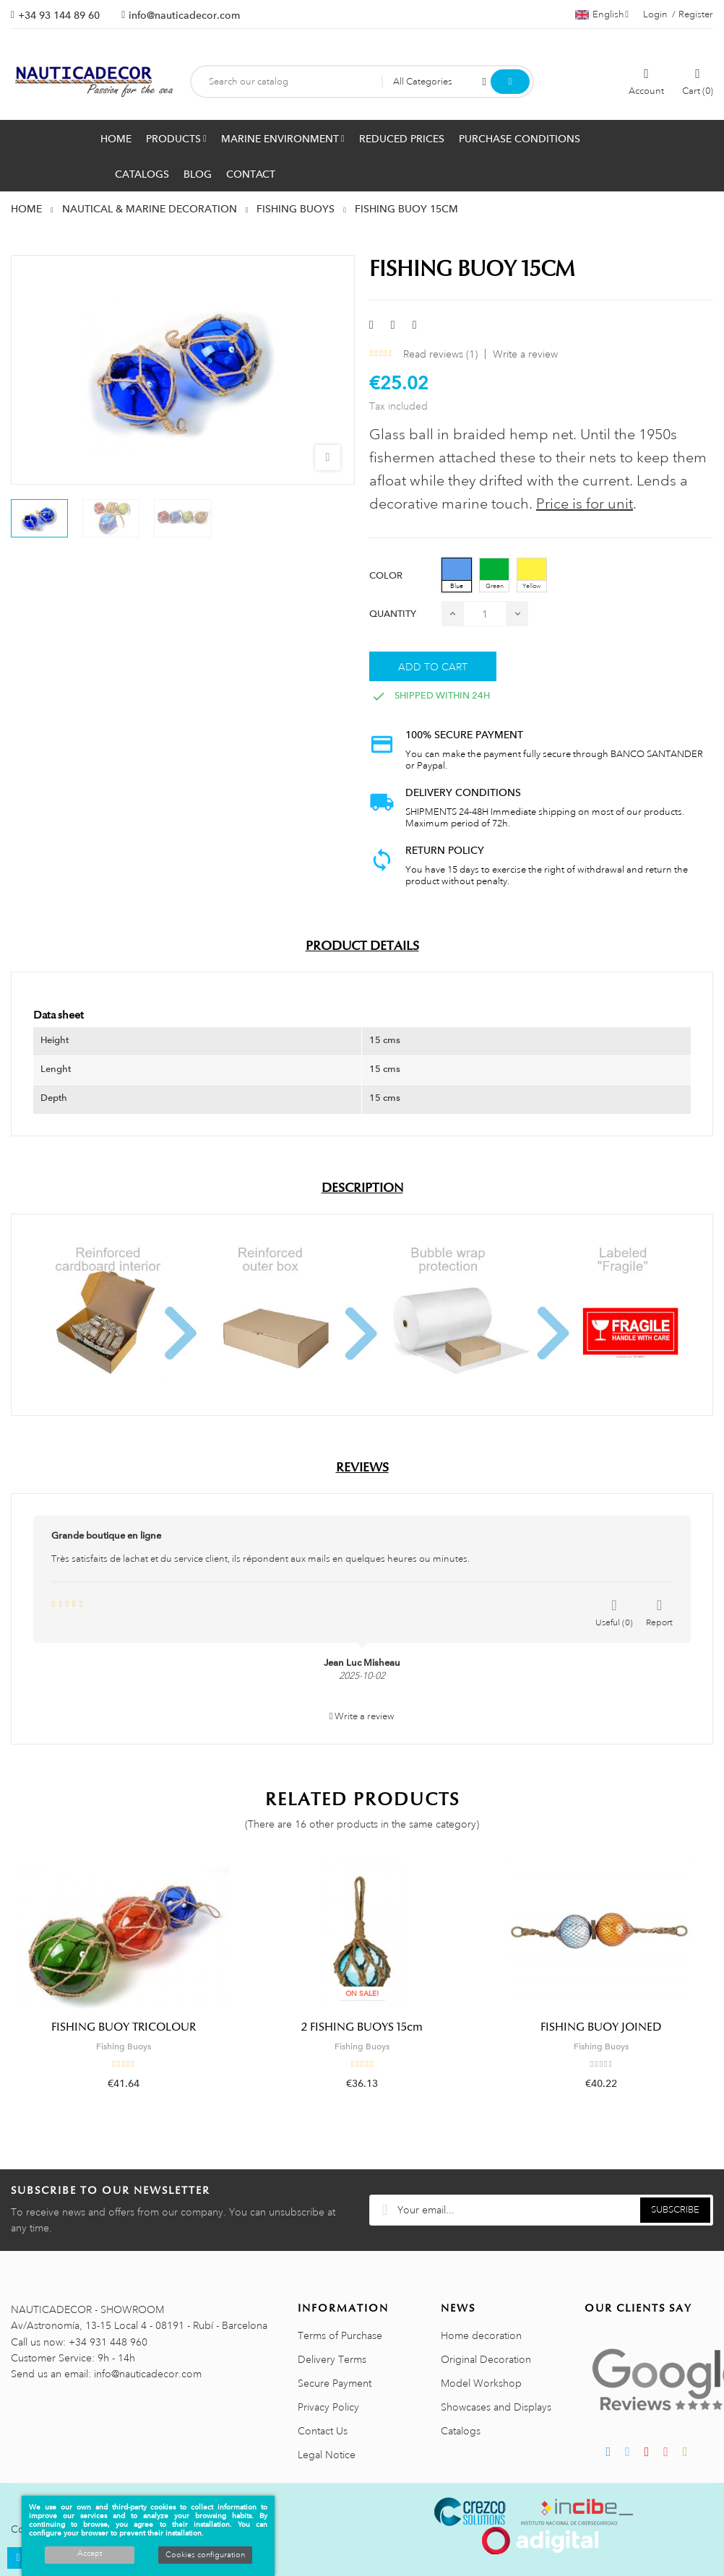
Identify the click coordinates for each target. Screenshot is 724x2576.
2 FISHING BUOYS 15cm (362, 2027)
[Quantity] (485, 613)
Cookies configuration (205, 2555)
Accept (89, 2554)
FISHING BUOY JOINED (601, 2027)
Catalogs (460, 2430)
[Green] (494, 575)
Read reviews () (440, 353)
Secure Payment (334, 2383)
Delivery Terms (332, 2359)
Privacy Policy (328, 2406)
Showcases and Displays (496, 2406)
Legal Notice (326, 2454)
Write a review (525, 353)
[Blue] (456, 575)
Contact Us (323, 2430)
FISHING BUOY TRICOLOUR (123, 2027)
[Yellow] (532, 575)
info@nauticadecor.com (184, 15)
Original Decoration (486, 2359)
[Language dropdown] (602, 14)
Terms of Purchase (340, 2335)
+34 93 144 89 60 (59, 15)
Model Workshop (481, 2383)
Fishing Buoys (123, 2046)
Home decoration (481, 2335)
